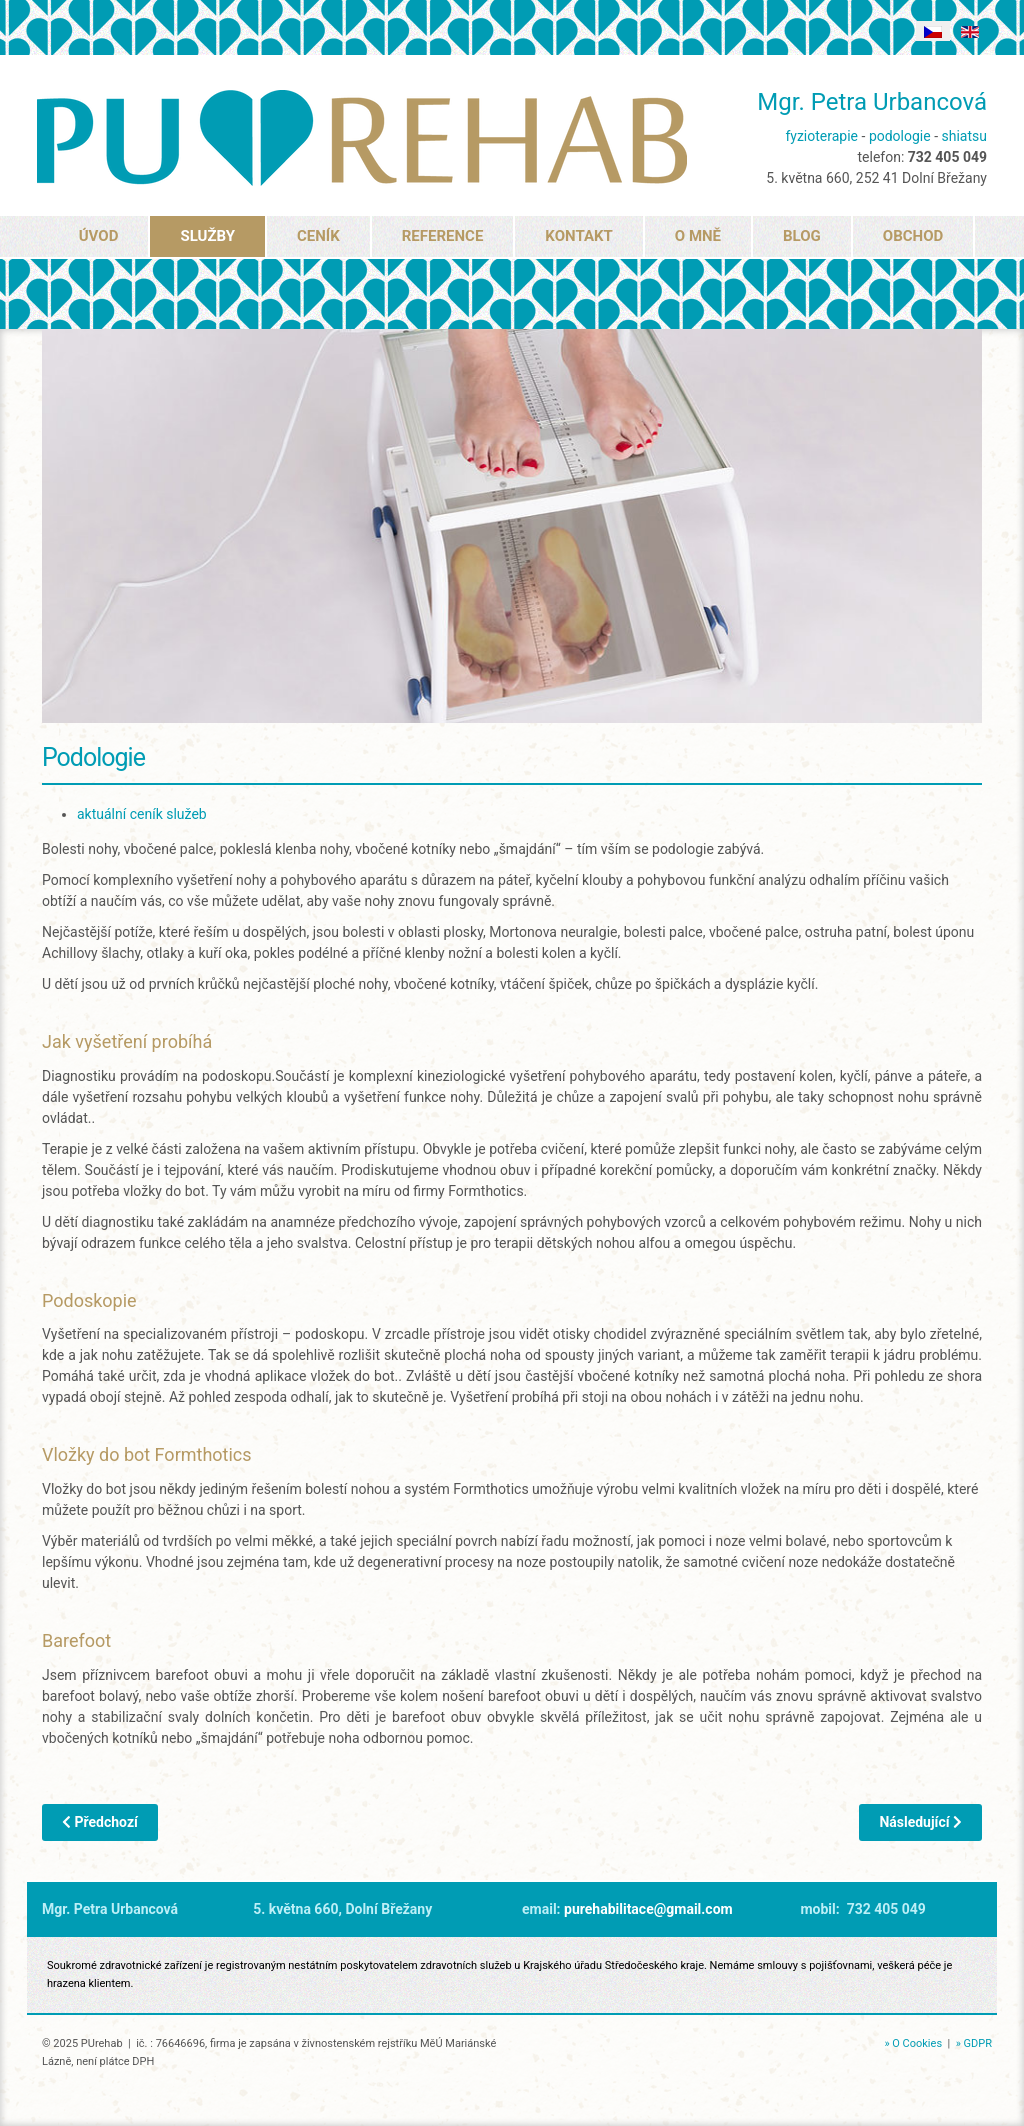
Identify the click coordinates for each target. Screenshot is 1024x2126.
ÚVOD (99, 236)
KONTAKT (578, 236)
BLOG (802, 236)
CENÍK (318, 236)
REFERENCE (443, 236)
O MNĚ (698, 236)
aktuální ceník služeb (142, 814)
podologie (900, 136)
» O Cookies (913, 2043)
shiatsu (964, 136)
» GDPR (974, 2043)
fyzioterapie (821, 136)
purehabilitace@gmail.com (648, 1909)
